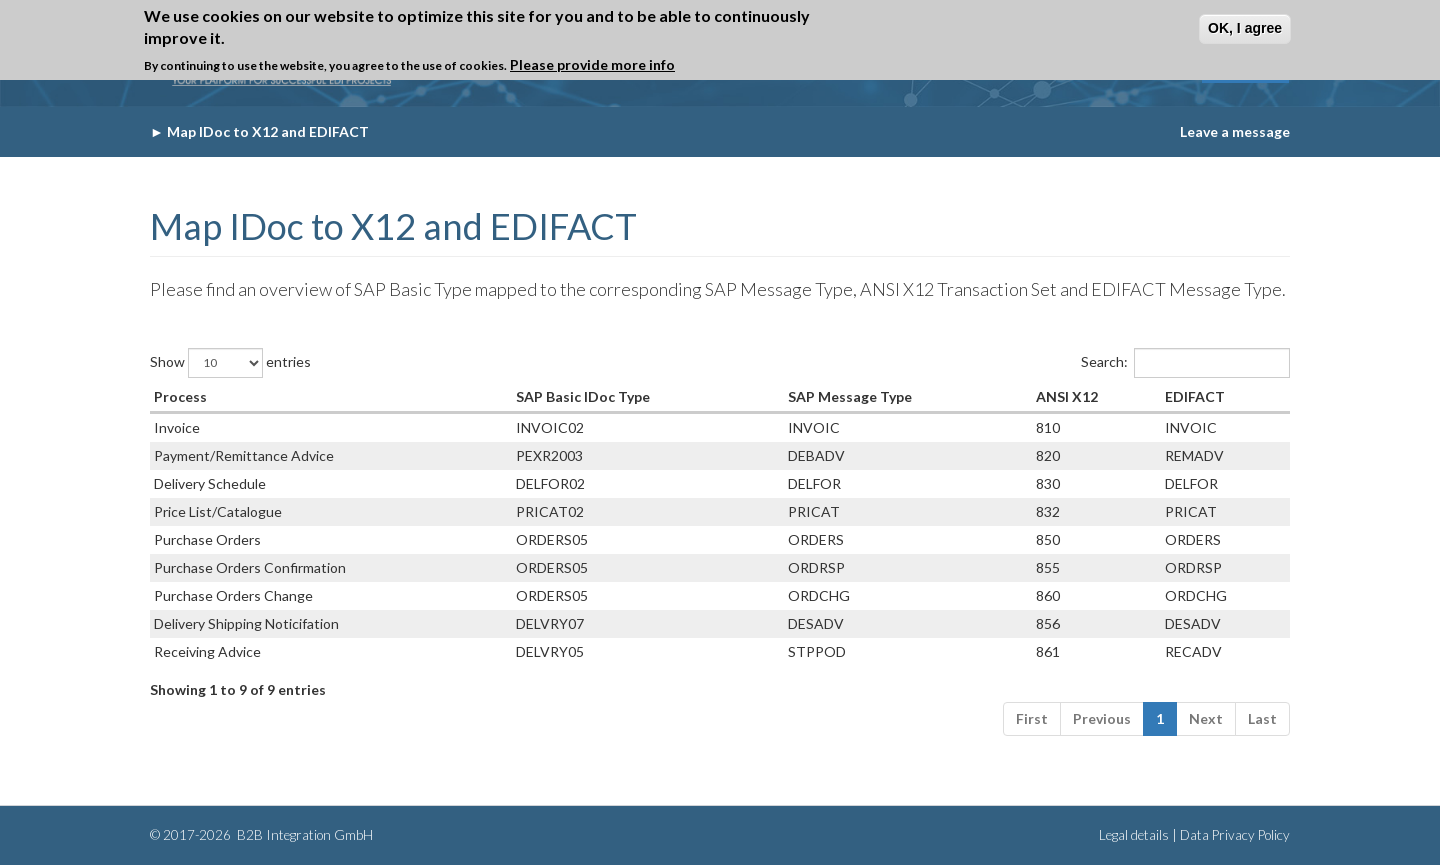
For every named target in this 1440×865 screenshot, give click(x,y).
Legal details (1134, 835)
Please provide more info (592, 64)
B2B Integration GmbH (303, 835)
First (1032, 718)
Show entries (230, 363)
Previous (1102, 718)
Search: (1185, 363)
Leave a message (1235, 131)
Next (1206, 718)
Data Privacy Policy (1235, 835)
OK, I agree (1245, 28)
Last (1262, 718)
